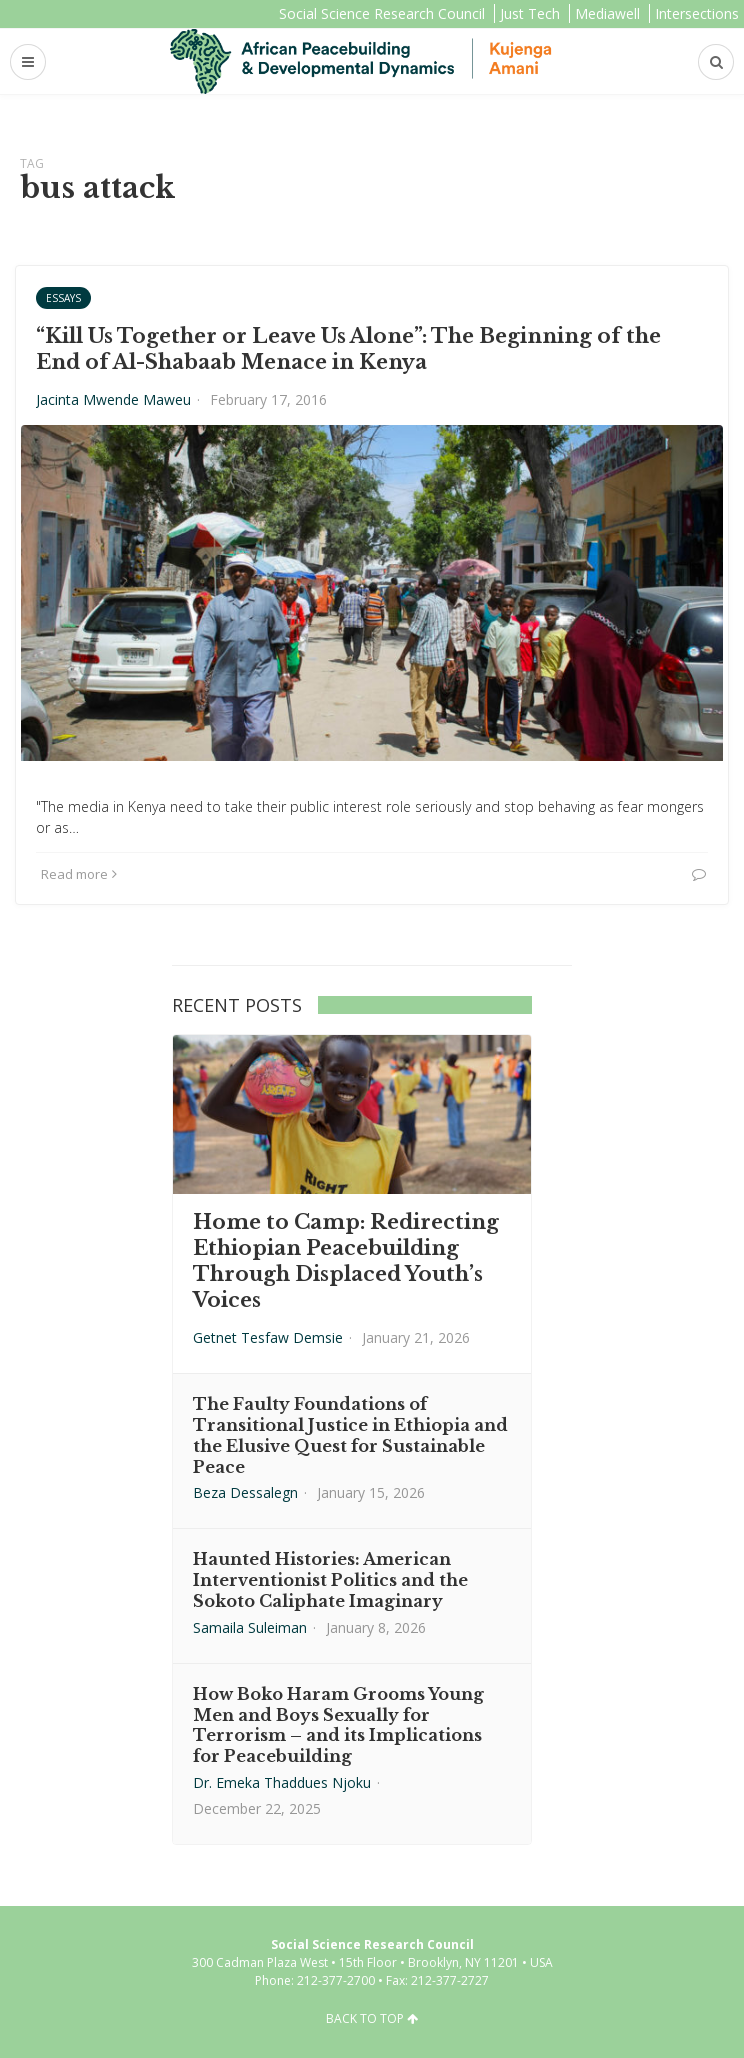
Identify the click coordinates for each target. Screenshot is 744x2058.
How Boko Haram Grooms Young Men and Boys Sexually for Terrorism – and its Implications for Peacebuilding (338, 1725)
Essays (63, 298)
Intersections (697, 13)
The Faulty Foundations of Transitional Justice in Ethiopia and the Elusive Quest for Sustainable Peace (350, 1435)
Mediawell (607, 13)
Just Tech (530, 13)
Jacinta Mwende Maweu (113, 399)
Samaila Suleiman (250, 1627)
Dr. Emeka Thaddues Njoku (282, 1782)
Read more (79, 874)
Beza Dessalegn (245, 1492)
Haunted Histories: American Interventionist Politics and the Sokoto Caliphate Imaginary (330, 1580)
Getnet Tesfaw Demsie (268, 1337)
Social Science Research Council (382, 13)
